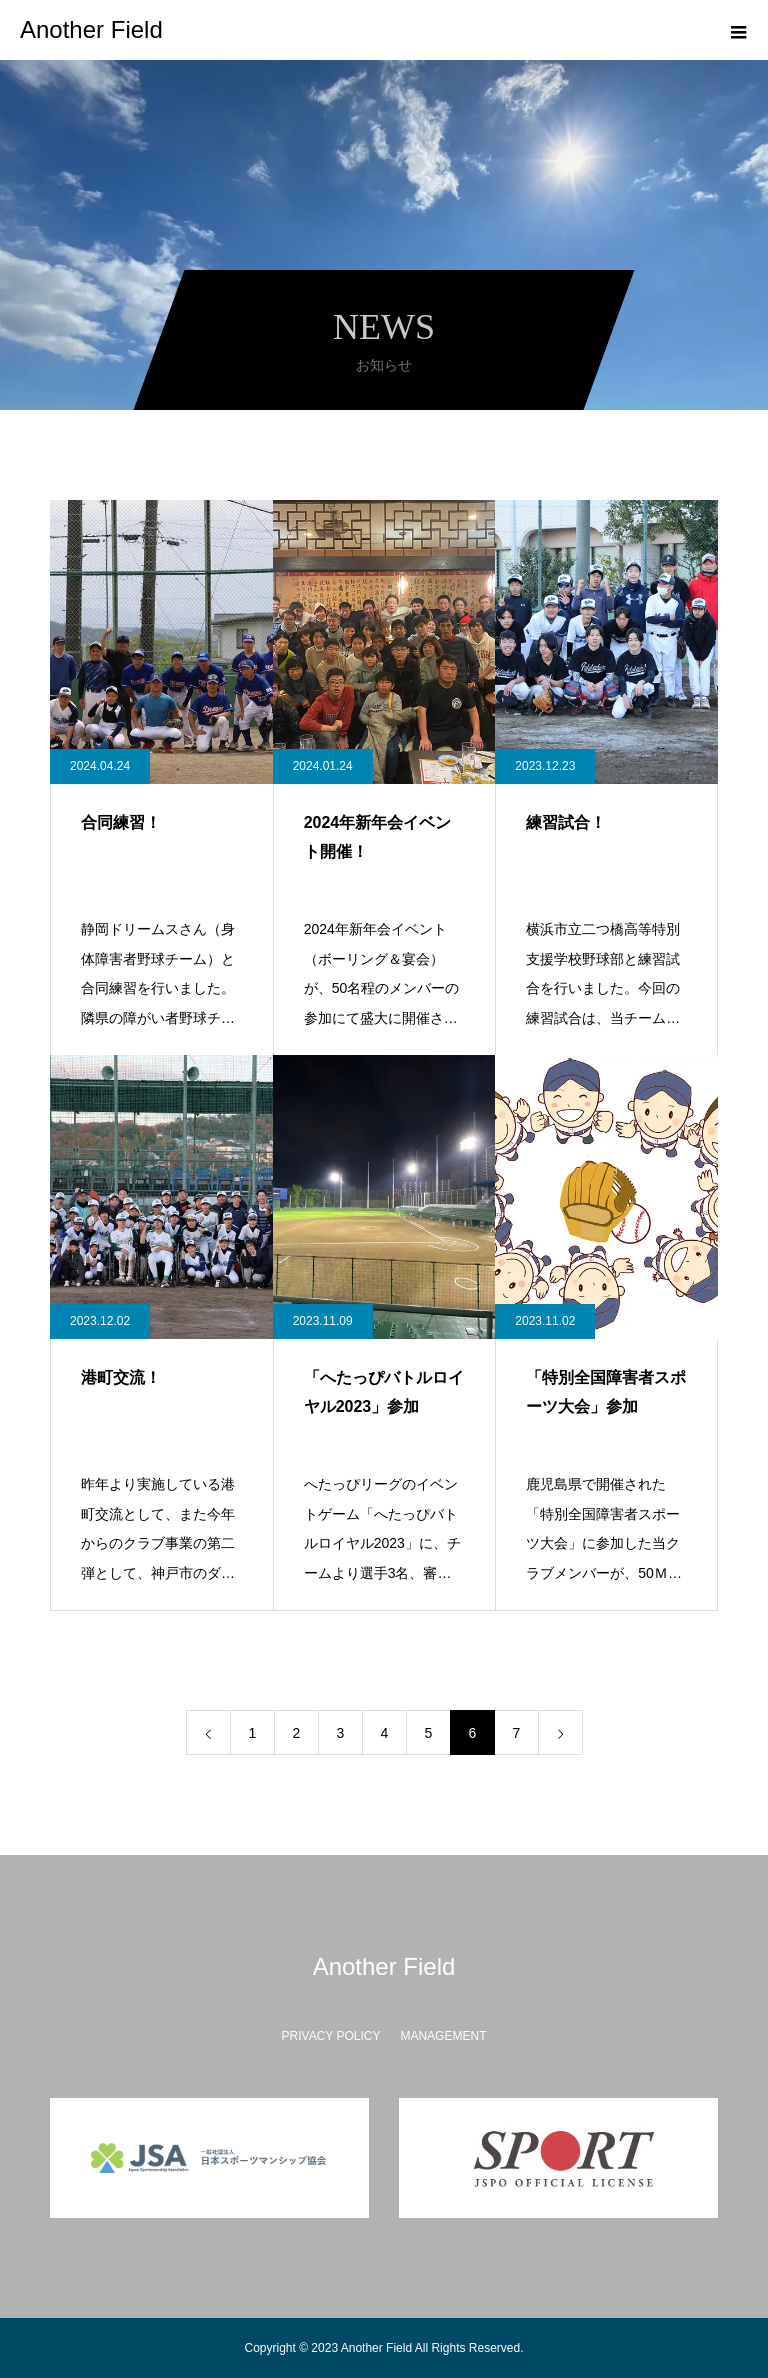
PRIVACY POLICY (331, 2036)
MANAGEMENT (443, 2036)
